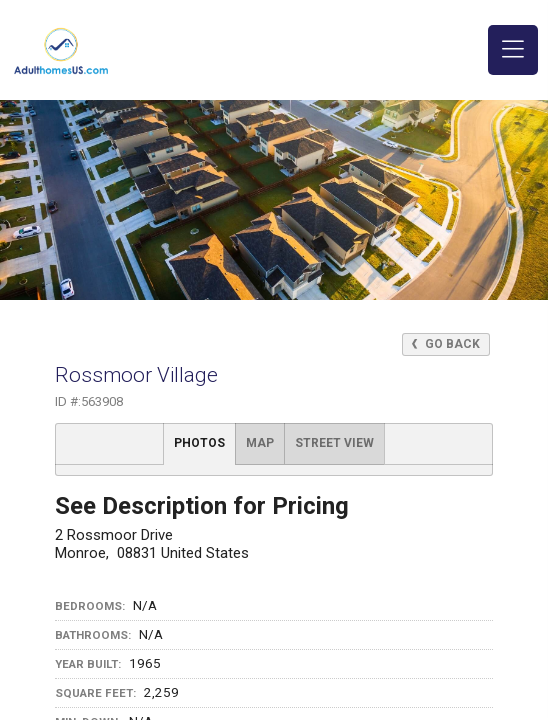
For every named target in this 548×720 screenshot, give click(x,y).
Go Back (446, 344)
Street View (334, 443)
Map (260, 443)
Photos (199, 443)
